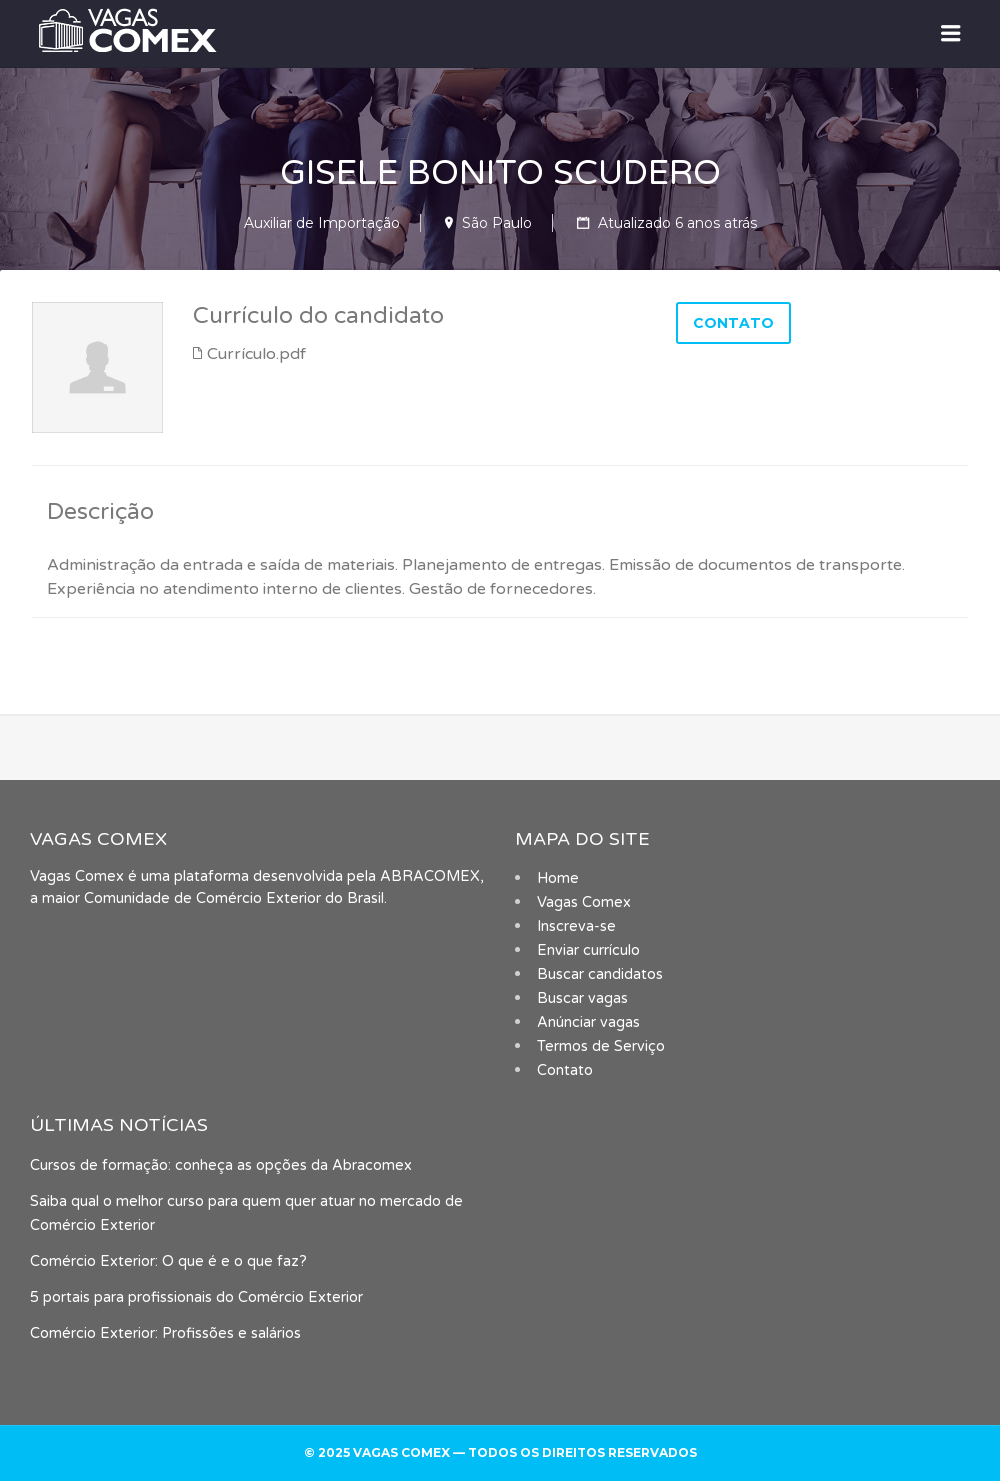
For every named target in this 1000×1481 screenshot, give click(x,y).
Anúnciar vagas (588, 1022)
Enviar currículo (588, 950)
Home (558, 878)
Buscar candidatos (600, 974)
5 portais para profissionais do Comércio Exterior (196, 1297)
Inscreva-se (576, 926)
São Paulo (497, 223)
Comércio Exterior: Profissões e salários (165, 1333)
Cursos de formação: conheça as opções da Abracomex (221, 1165)
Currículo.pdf (256, 354)
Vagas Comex (584, 902)
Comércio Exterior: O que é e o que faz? (168, 1261)
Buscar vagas (582, 998)
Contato (565, 1070)
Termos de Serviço (601, 1046)
